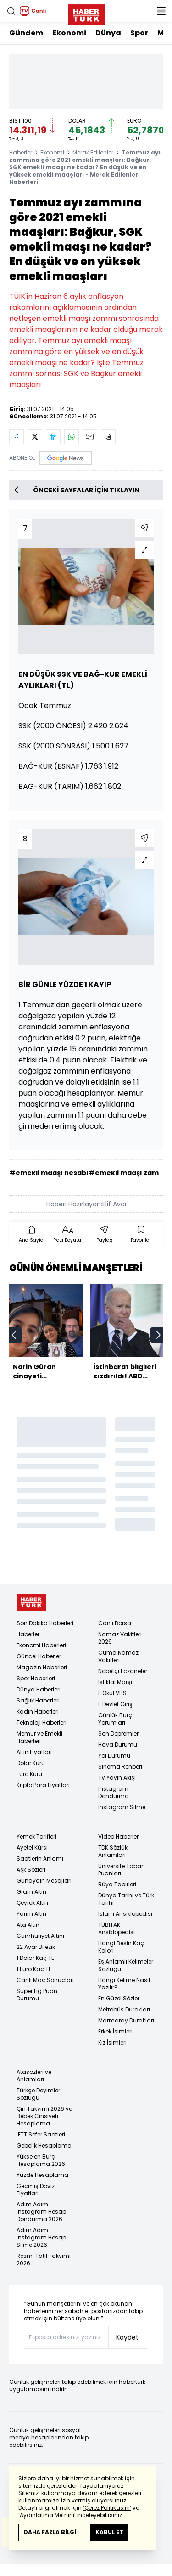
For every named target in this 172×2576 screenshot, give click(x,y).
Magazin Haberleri (42, 1667)
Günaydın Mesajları (44, 1881)
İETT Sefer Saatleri (41, 2134)
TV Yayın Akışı (117, 1778)
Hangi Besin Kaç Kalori (121, 1946)
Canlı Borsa (114, 1623)
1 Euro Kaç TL (34, 1969)
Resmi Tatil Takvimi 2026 (44, 2259)
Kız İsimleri (112, 2042)
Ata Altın (28, 1925)
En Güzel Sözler (118, 1998)
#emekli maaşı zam (124, 1172)
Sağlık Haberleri (38, 1700)
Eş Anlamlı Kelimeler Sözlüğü (125, 1965)
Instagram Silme (121, 1807)
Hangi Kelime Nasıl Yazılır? (124, 1983)
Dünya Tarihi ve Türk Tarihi (126, 1899)
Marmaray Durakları (126, 2020)
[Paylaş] (144, 528)
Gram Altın (31, 1892)
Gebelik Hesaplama (44, 2145)
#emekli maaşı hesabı (49, 1172)
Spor (139, 33)
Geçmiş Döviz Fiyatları (36, 2189)
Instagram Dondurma (113, 1792)
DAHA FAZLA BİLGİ (49, 2532)
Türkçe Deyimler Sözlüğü (38, 2094)
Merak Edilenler (92, 152)
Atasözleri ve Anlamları (34, 2075)
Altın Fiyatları (34, 1752)
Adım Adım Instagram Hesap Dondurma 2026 (41, 2211)
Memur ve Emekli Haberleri (39, 1737)
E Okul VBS (112, 1693)
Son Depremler (118, 1733)
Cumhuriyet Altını (40, 1936)
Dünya (108, 33)
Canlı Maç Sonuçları (45, 1980)
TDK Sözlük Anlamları (113, 1851)
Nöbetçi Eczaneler (122, 1671)
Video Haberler (118, 1836)
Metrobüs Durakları (124, 2009)
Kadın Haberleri (38, 1711)
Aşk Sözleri (31, 1869)
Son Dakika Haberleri (45, 1623)
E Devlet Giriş (115, 1704)
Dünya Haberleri (39, 1689)
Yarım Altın (31, 1914)
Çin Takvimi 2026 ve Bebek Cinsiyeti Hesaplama (44, 2116)
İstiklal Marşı (115, 1682)
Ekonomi (69, 33)
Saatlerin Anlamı (40, 1858)
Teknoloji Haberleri (42, 1722)
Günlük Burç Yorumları (115, 1718)
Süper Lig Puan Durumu (37, 1994)
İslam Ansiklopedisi (125, 1914)
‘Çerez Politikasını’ (107, 2508)
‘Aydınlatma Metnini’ (47, 2515)
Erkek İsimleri (115, 2031)
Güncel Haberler (39, 1656)
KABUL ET (109, 2532)
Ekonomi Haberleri (41, 1645)
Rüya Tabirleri (117, 1884)
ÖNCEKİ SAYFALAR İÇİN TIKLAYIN (77, 490)
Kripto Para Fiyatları (43, 1785)
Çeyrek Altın (32, 1903)
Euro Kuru (29, 1774)
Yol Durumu (114, 1755)
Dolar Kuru (31, 1763)
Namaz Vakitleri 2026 (120, 1637)
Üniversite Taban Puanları (121, 1869)
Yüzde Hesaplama (42, 2175)
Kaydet (127, 2337)
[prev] (14, 1335)
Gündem (26, 33)
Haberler (20, 152)
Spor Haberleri (36, 1678)
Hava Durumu (117, 1744)
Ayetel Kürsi (32, 1847)
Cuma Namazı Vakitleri (119, 1656)
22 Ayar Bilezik (36, 1947)
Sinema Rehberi (120, 1767)
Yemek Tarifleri (36, 1836)
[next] (158, 1335)
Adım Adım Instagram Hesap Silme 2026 (41, 2237)
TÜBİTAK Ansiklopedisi (116, 1928)
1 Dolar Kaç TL (35, 1958)
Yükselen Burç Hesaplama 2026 (41, 2160)
